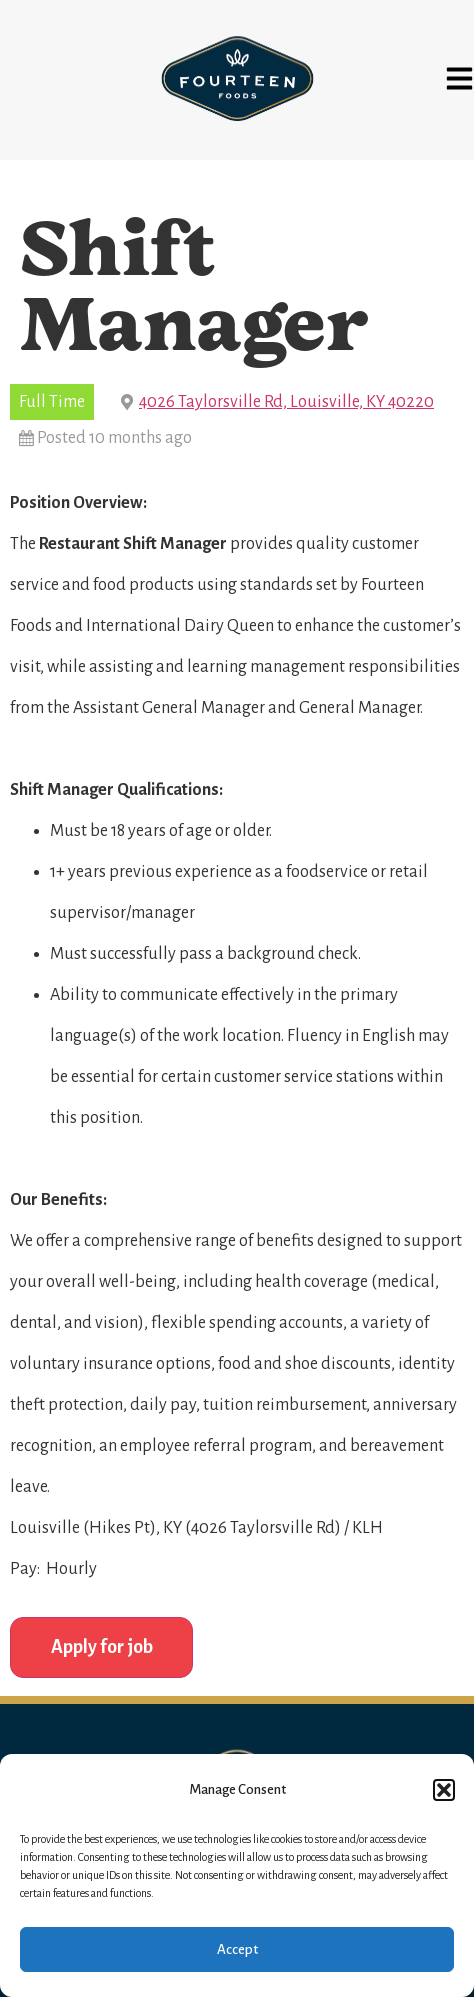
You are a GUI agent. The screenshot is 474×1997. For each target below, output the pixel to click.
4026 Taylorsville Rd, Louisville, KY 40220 (286, 402)
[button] (444, 1790)
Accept (237, 1949)
